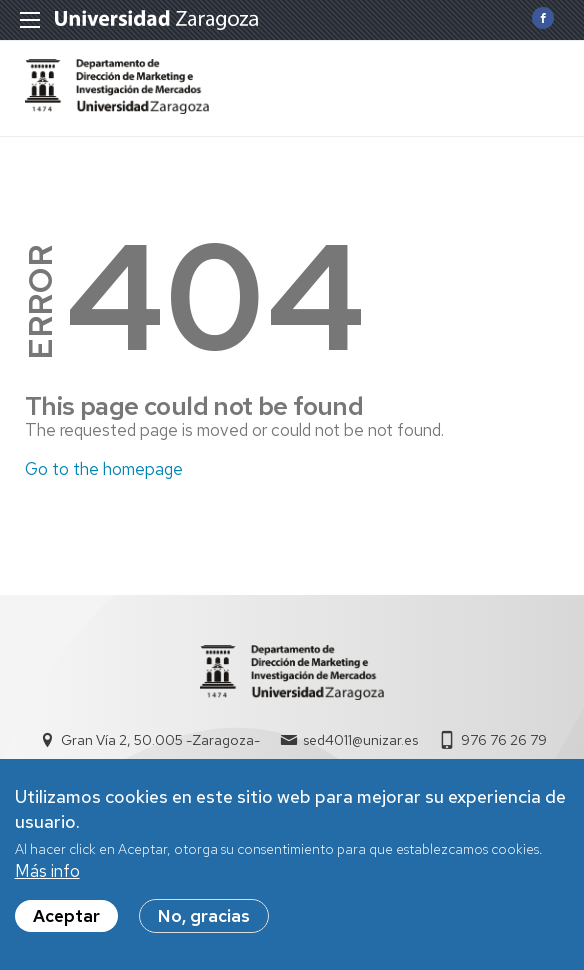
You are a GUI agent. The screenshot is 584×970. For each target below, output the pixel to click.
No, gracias (204, 916)
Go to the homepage (104, 469)
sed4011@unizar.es (360, 740)
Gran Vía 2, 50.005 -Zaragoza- (160, 740)
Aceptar (66, 916)
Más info (47, 871)
